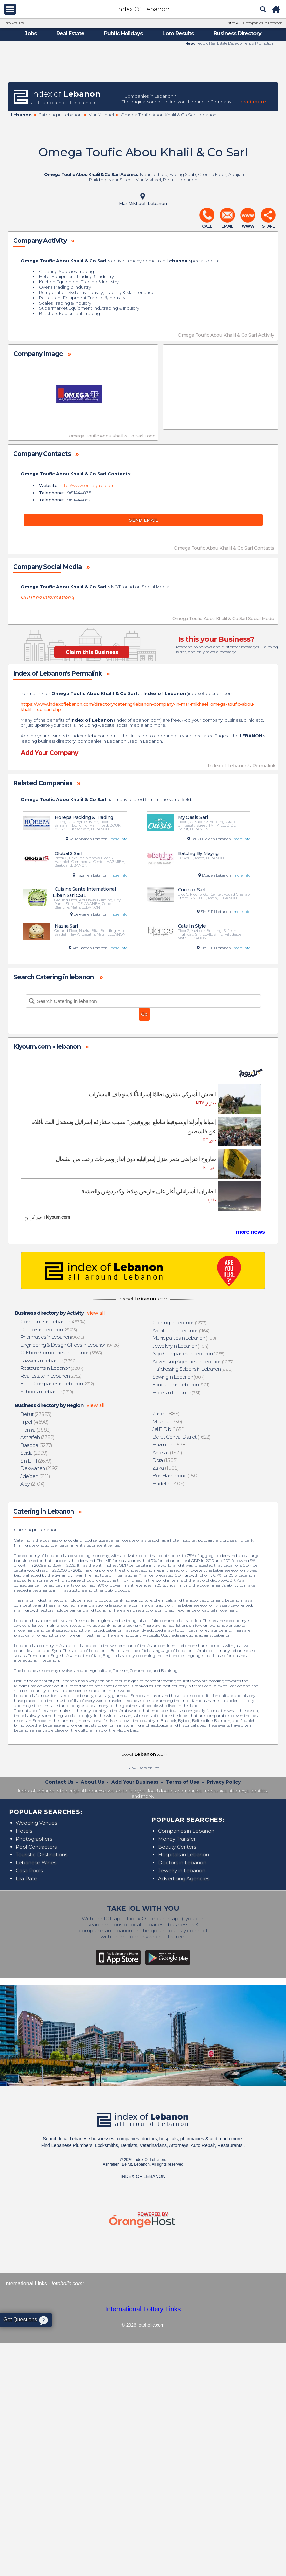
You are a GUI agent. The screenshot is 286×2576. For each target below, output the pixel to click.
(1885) (166, 1413)
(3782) (37, 1437)
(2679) (36, 1461)
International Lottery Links (143, 2309)
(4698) (34, 1422)
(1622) (181, 1437)
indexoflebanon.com (210, 693)
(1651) (168, 1429)
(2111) (35, 1476)
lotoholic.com (67, 2283)
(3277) (36, 1445)
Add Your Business (134, 1782)
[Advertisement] (143, 64)
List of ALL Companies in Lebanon (254, 23)
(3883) (35, 1430)
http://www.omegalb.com (87, 485)
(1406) (168, 1483)
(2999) (34, 1453)
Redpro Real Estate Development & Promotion (234, 43)
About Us (92, 1782)
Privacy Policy (224, 1782)
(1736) (167, 1421)
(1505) (165, 1460)
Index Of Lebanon (143, 9)
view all (96, 1313)
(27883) (36, 1414)
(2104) (32, 1484)
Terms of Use (182, 1782)
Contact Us (59, 1782)
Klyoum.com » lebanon (47, 1046)
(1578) (169, 1444)
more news (250, 1232)
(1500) (177, 1475)
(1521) (167, 1452)
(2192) (39, 1468)
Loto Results (13, 23)
